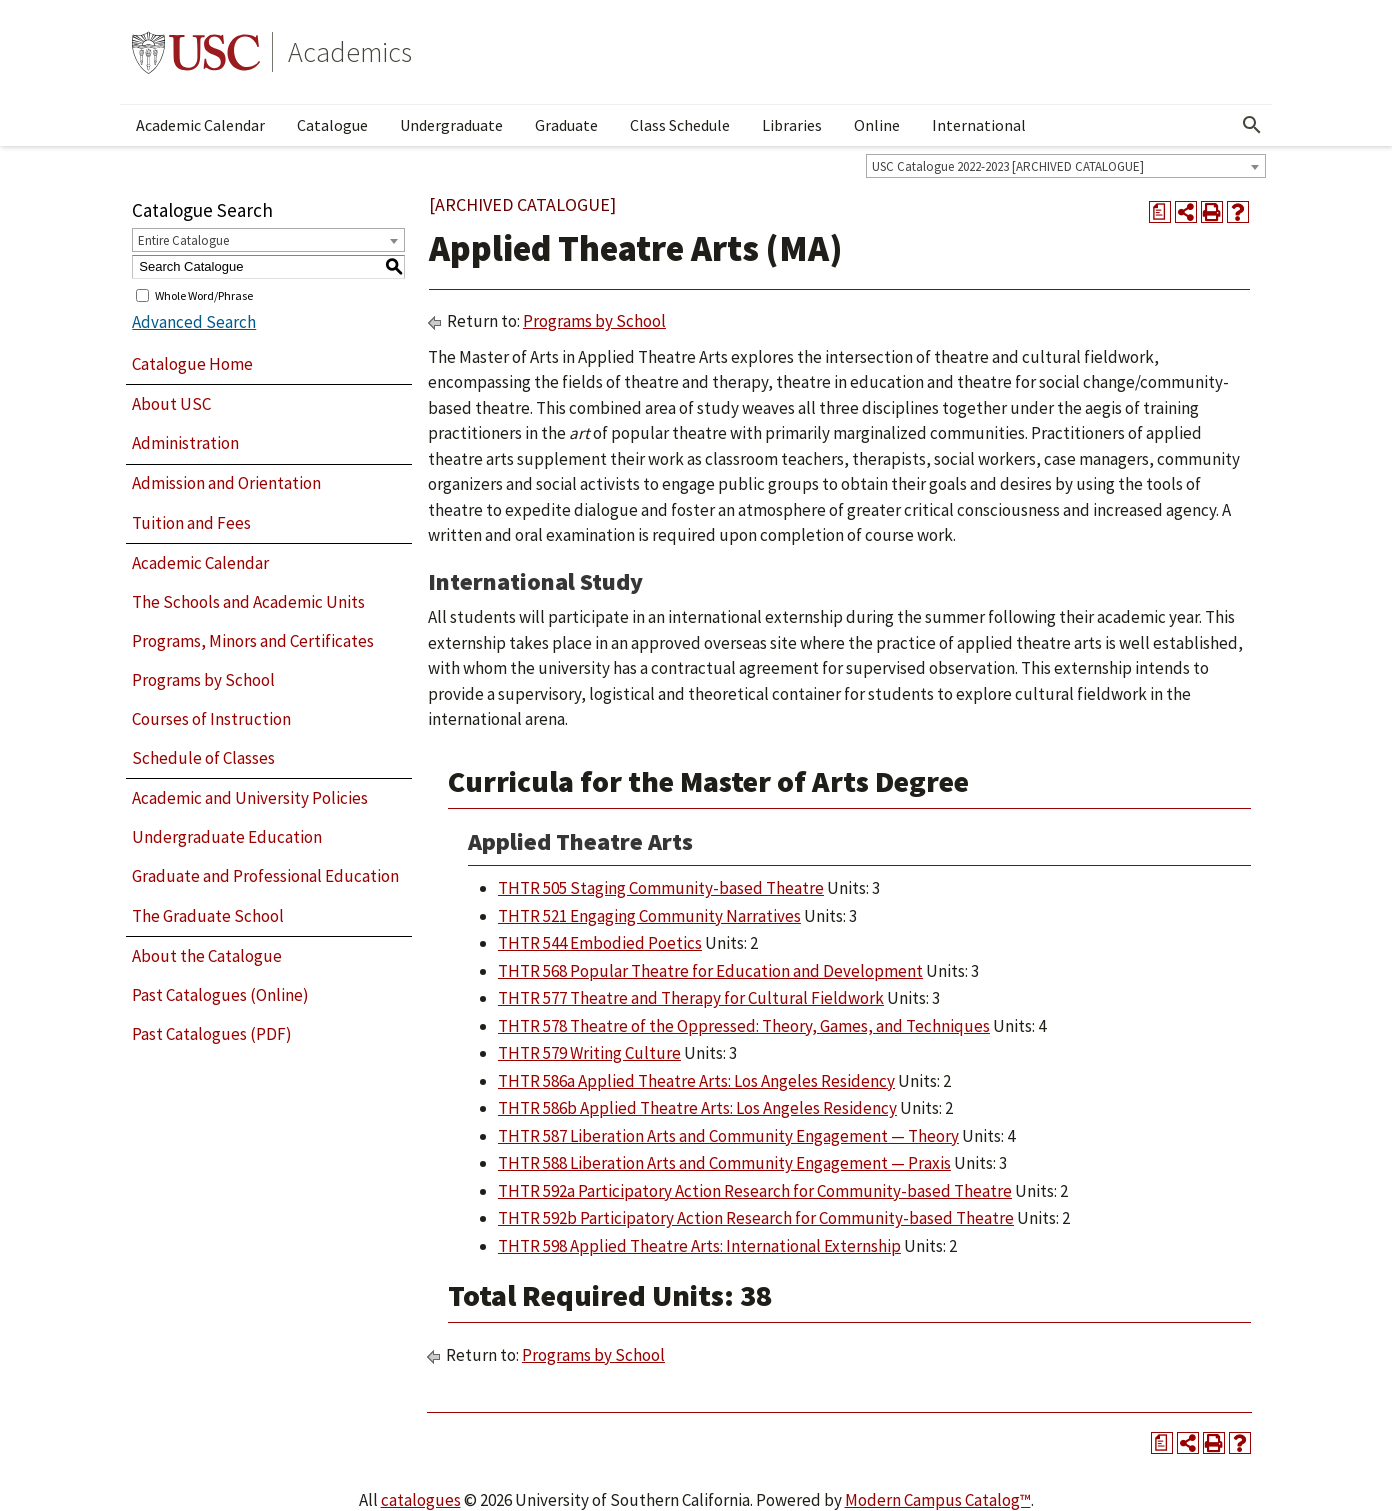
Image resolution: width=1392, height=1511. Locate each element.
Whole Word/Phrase (204, 294)
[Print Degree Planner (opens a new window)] (1160, 212)
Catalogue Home (192, 364)
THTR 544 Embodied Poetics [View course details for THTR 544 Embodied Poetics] (600, 943)
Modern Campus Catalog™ (938, 1500)
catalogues (421, 1500)
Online (877, 125)
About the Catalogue (207, 956)
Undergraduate (451, 125)
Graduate (566, 125)
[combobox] (1066, 166)
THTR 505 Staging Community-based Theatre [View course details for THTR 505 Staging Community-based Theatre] (661, 888)
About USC (171, 404)
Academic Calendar (200, 125)
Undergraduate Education (227, 837)
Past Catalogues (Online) (220, 995)
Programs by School (203, 680)
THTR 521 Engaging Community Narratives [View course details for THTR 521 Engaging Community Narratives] (649, 916)
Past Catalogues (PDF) (212, 1034)
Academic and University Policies (250, 798)
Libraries (792, 125)
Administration (185, 443)
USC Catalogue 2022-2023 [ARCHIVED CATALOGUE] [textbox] (1008, 166)
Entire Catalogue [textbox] (183, 240)
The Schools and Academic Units (248, 602)
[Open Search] (1252, 125)
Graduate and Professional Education (265, 876)
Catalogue (332, 125)
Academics (350, 52)
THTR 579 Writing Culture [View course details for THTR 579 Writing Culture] (589, 1053)
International (979, 125)
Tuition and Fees (191, 523)
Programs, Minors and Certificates (253, 641)
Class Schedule (680, 125)
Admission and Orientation (226, 483)
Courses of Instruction (211, 719)
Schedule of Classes (203, 758)
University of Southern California (196, 52)
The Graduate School (208, 916)
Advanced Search (194, 322)
